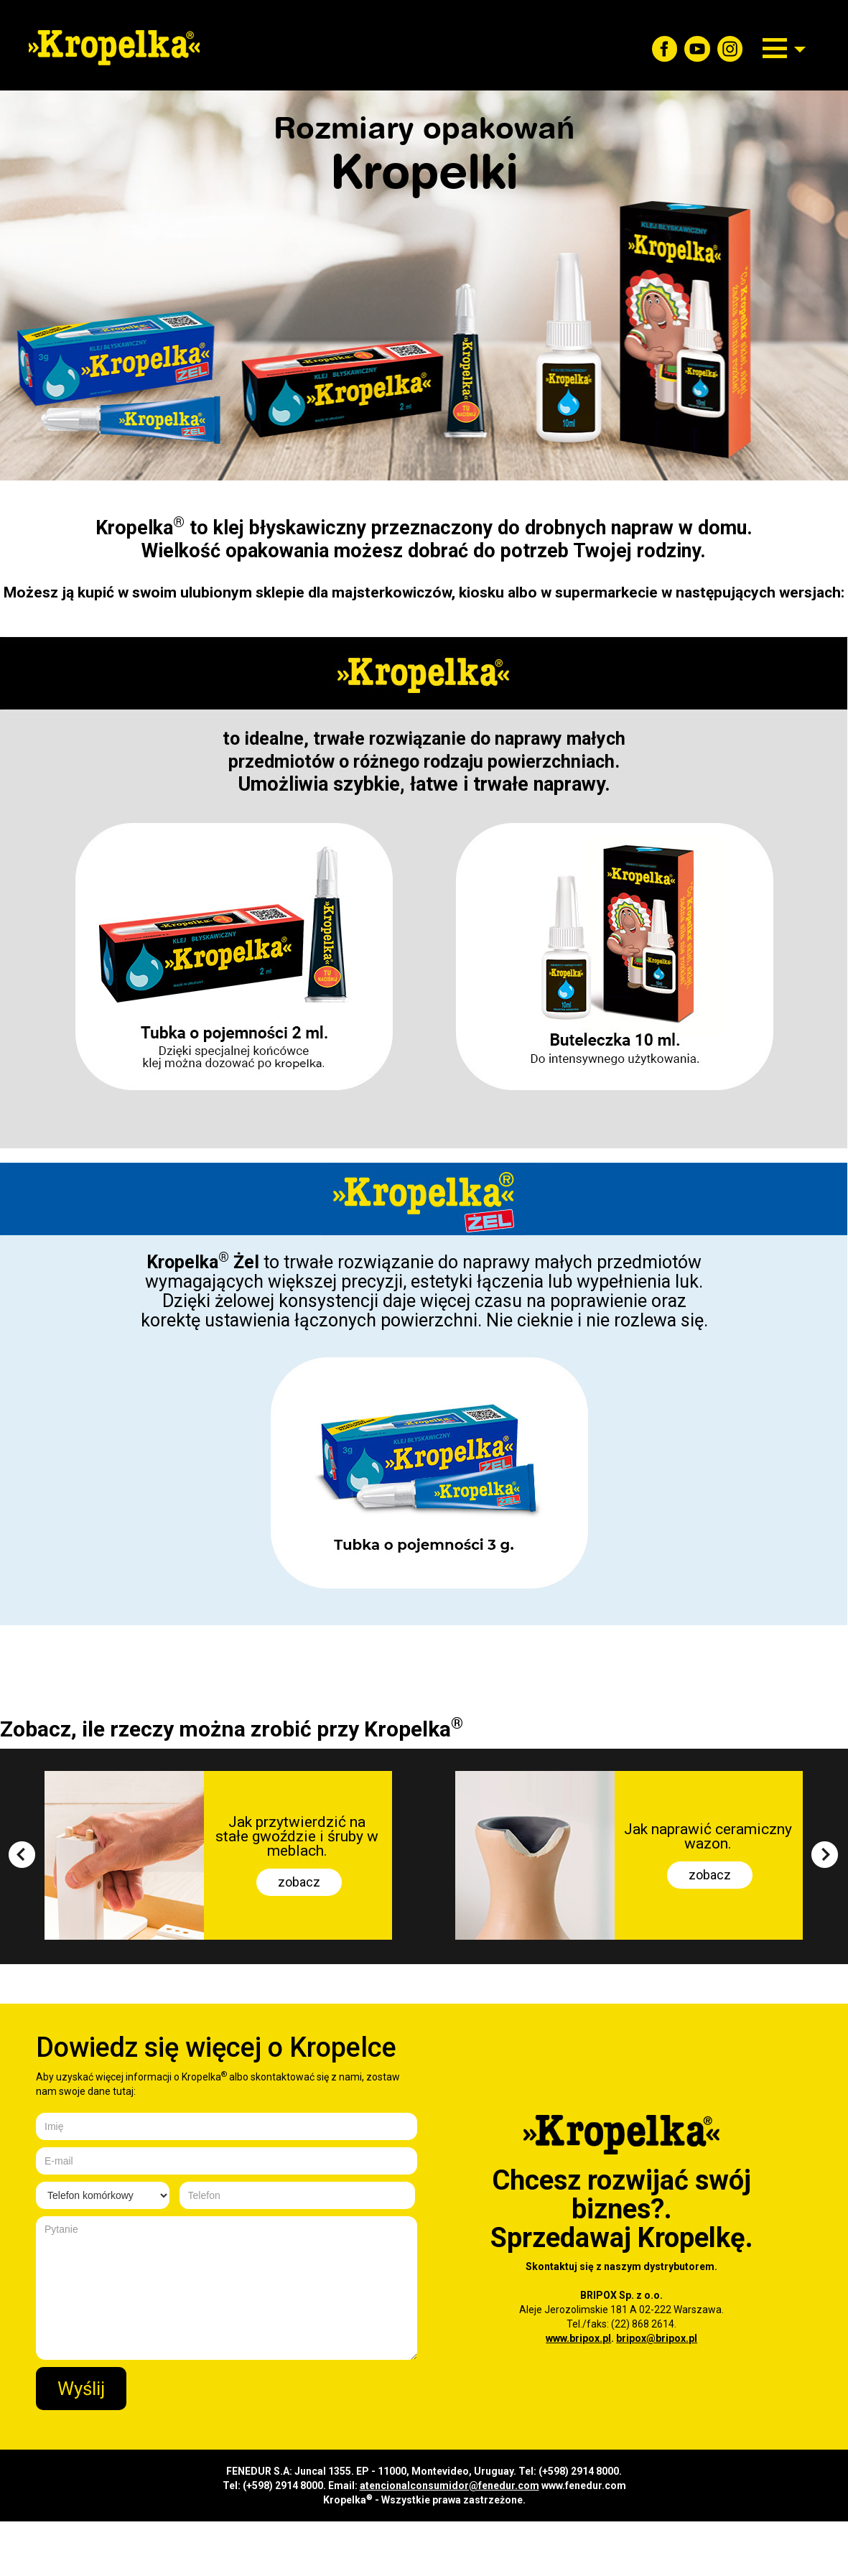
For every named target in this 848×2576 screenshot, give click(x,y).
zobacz (299, 1881)
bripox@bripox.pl (656, 2338)
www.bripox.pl (578, 2338)
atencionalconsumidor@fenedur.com (449, 2485)
